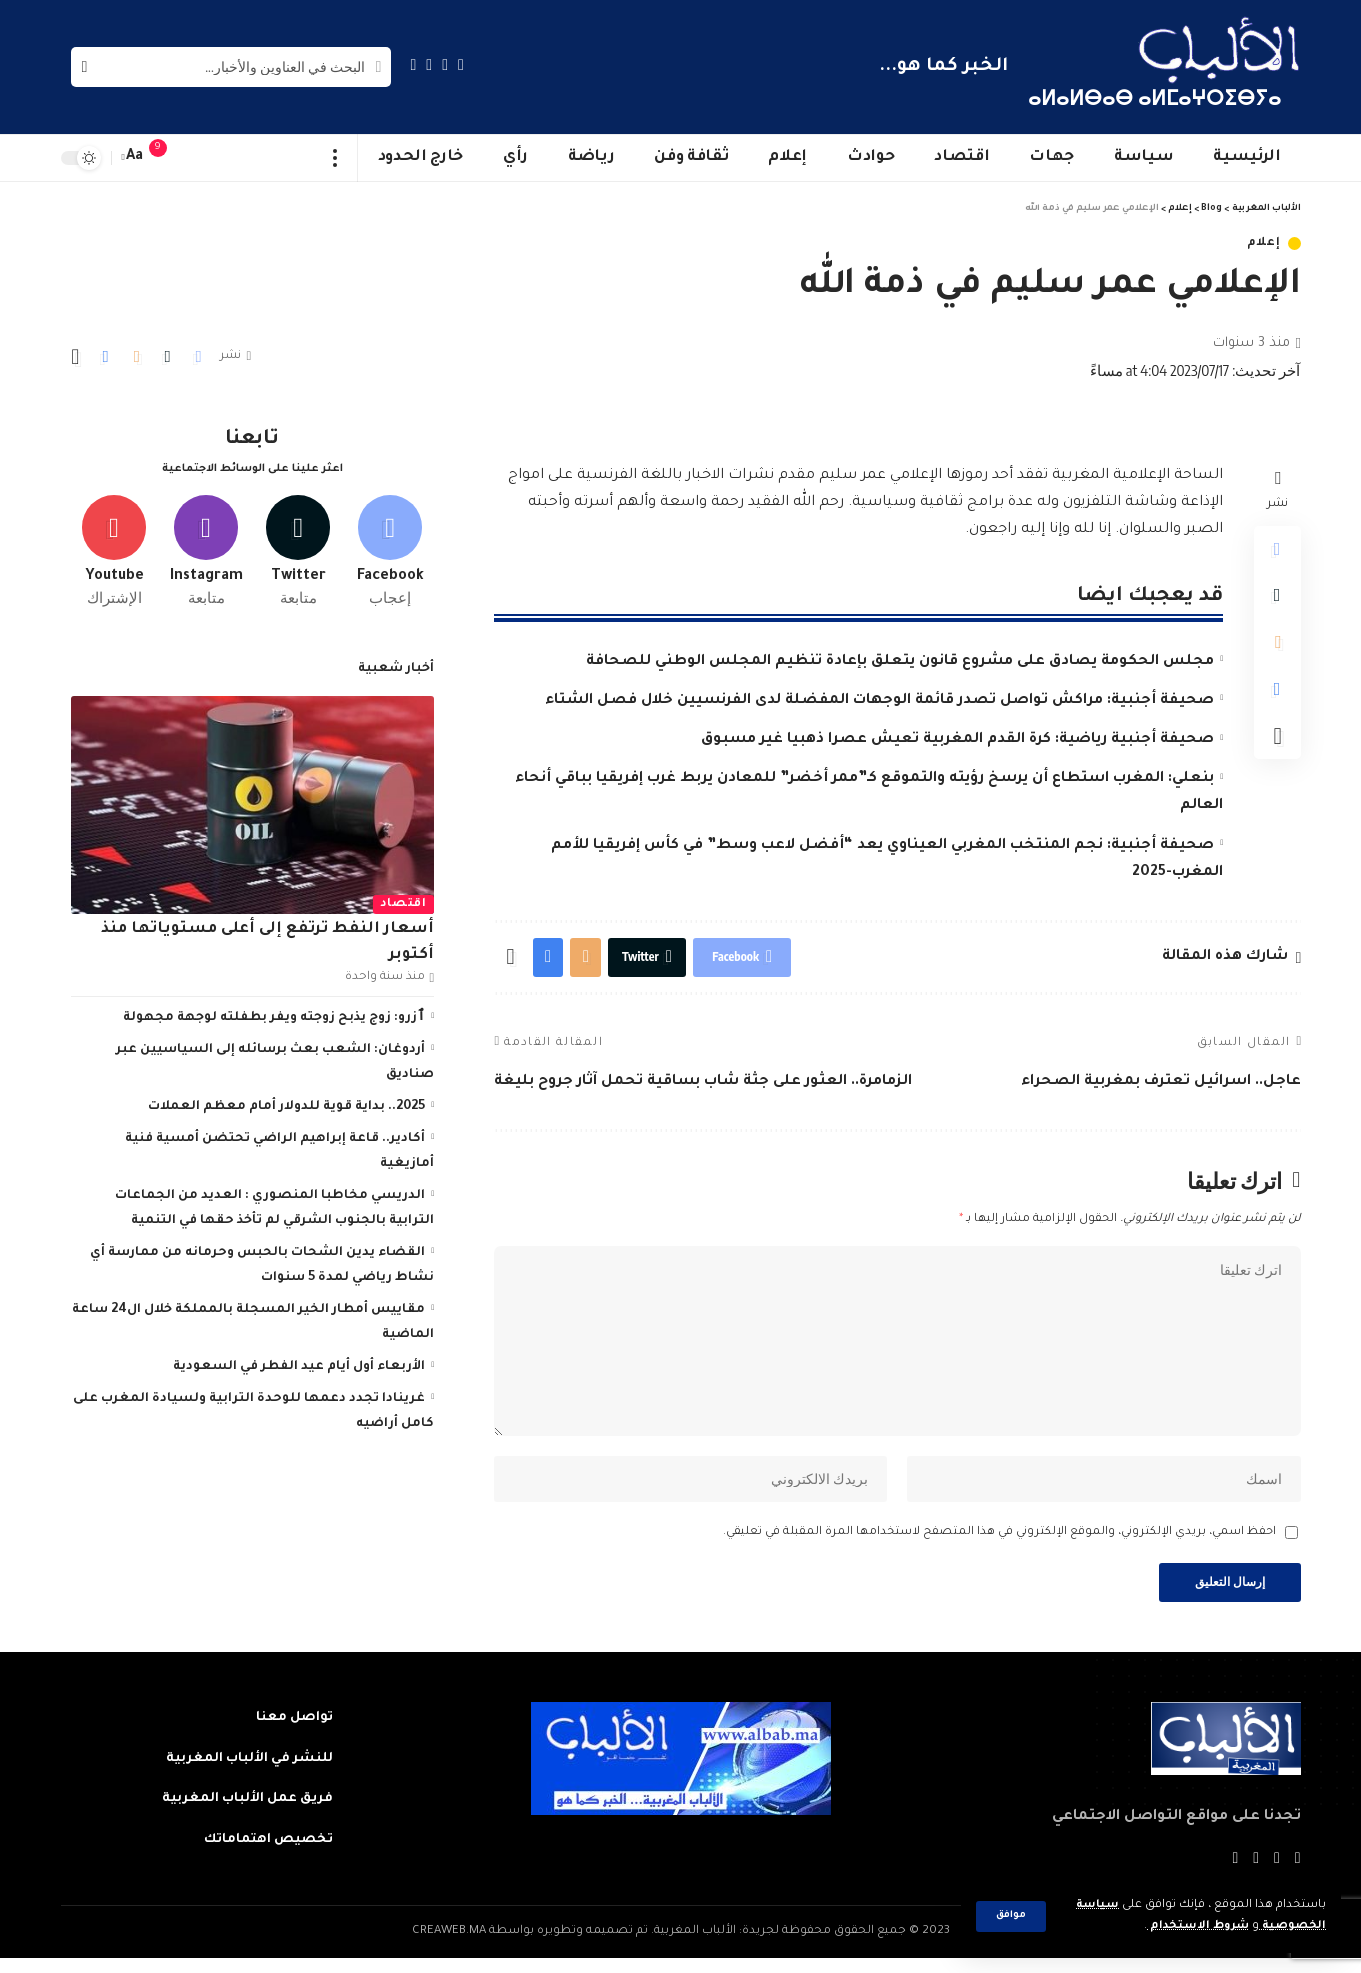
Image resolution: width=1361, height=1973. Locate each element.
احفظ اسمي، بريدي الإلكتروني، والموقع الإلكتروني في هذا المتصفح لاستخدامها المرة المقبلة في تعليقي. (999, 1544)
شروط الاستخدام (1194, 1926)
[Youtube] (114, 547)
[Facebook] (461, 64)
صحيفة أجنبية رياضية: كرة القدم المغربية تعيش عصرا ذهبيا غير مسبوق (957, 740)
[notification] (168, 158)
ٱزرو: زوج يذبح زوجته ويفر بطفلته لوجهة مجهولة (274, 1014)
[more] (335, 158)
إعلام (1264, 243)
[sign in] (198, 158)
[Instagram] (414, 64)
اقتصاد (403, 900)
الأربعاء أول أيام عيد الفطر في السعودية (299, 1363)
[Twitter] (445, 64)
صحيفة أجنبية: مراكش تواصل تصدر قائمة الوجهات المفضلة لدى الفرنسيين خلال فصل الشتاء (879, 701)
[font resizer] (135, 157)
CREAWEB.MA (449, 1945)
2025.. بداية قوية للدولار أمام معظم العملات (286, 1103)
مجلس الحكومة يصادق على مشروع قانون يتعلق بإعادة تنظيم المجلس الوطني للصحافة (900, 662)
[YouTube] (429, 64)
